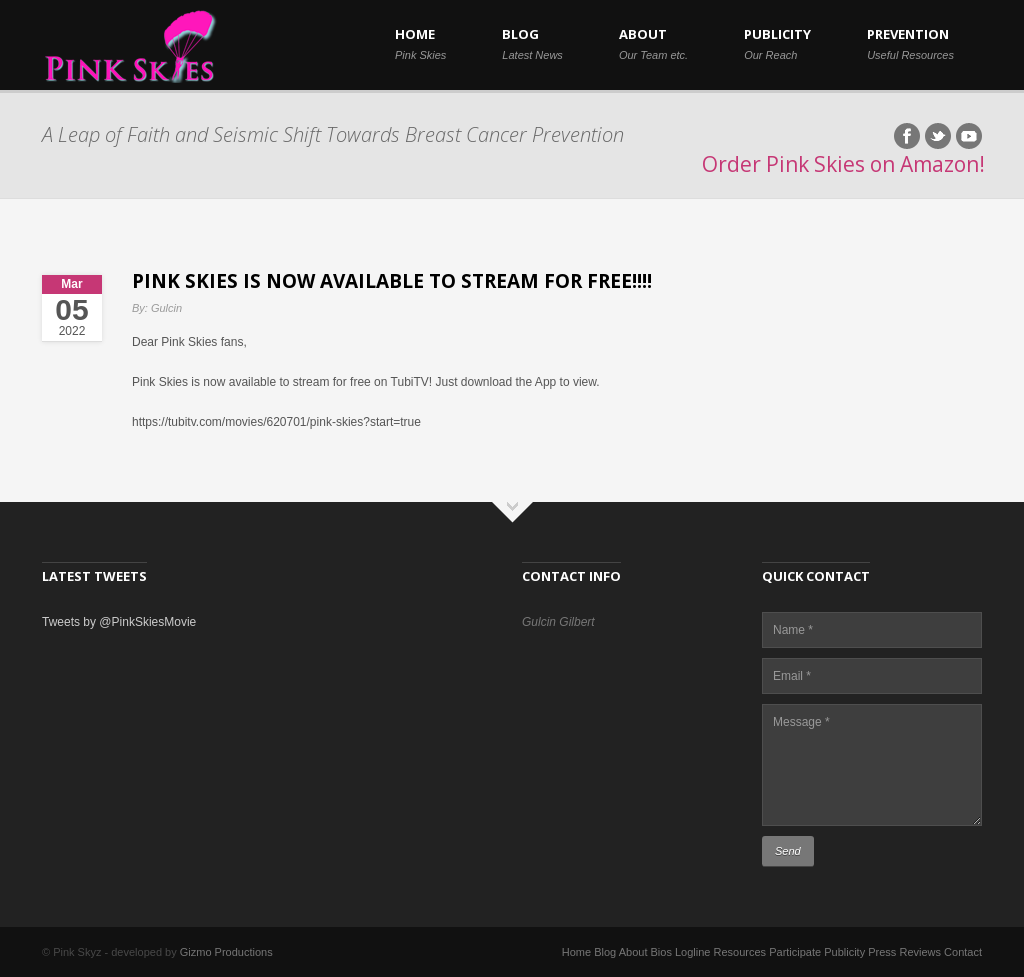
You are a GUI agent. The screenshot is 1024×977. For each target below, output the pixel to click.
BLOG (532, 43)
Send (788, 851)
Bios (661, 952)
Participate (795, 952)
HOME (420, 43)
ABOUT (653, 43)
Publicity (844, 952)
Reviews (920, 952)
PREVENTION (910, 43)
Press (882, 952)
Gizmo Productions (226, 952)
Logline (692, 952)
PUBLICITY (777, 43)
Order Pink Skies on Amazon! (843, 164)
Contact (963, 952)
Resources (740, 952)
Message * (872, 765)
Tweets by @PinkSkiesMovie (119, 622)
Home (576, 952)
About (633, 952)
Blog (605, 952)
